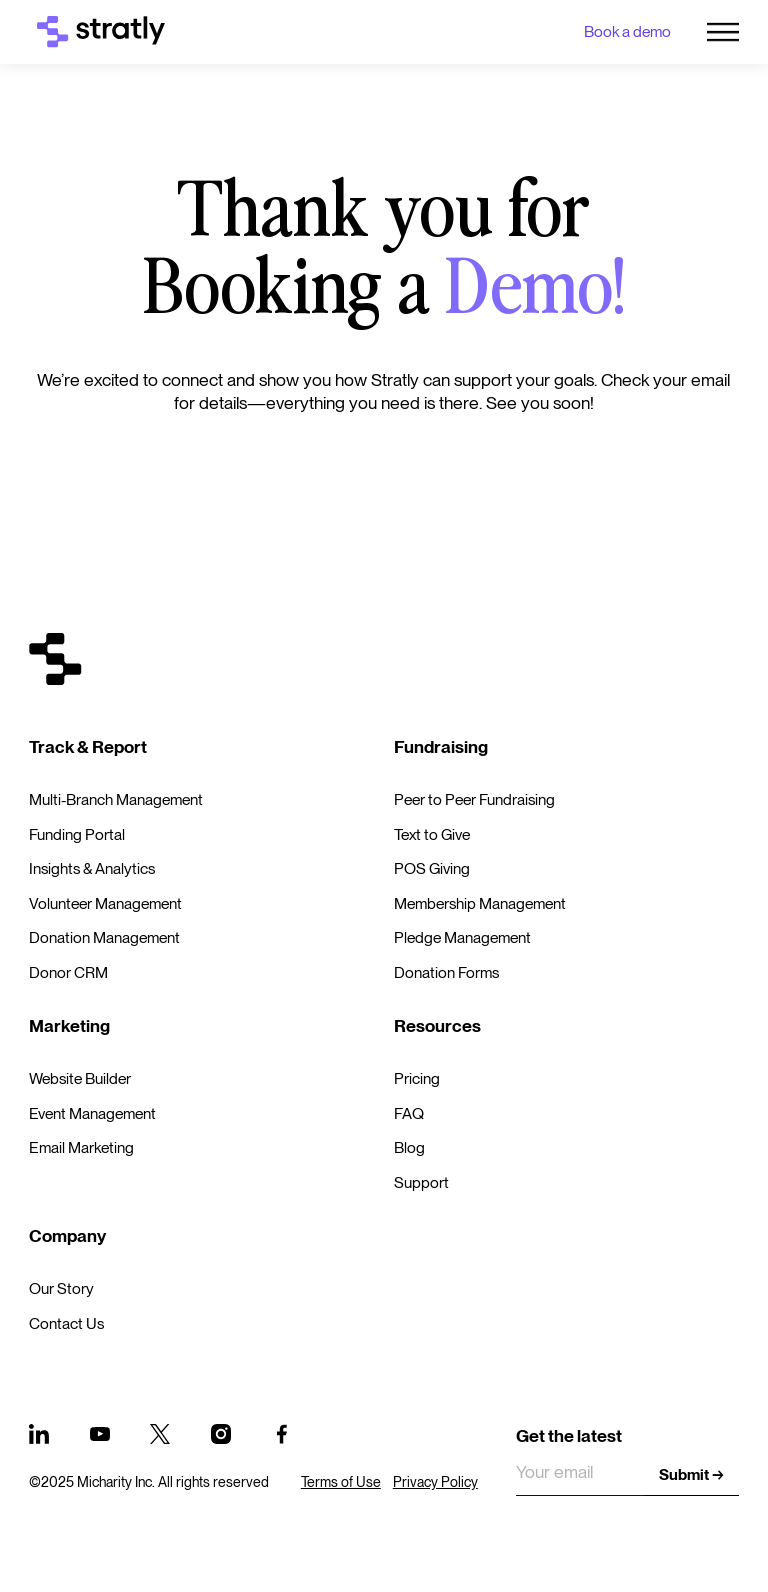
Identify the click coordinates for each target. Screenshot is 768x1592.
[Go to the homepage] (55, 659)
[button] (723, 32)
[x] (160, 1434)
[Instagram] (221, 1434)
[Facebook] (282, 1434)
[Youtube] (100, 1434)
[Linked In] (39, 1434)
